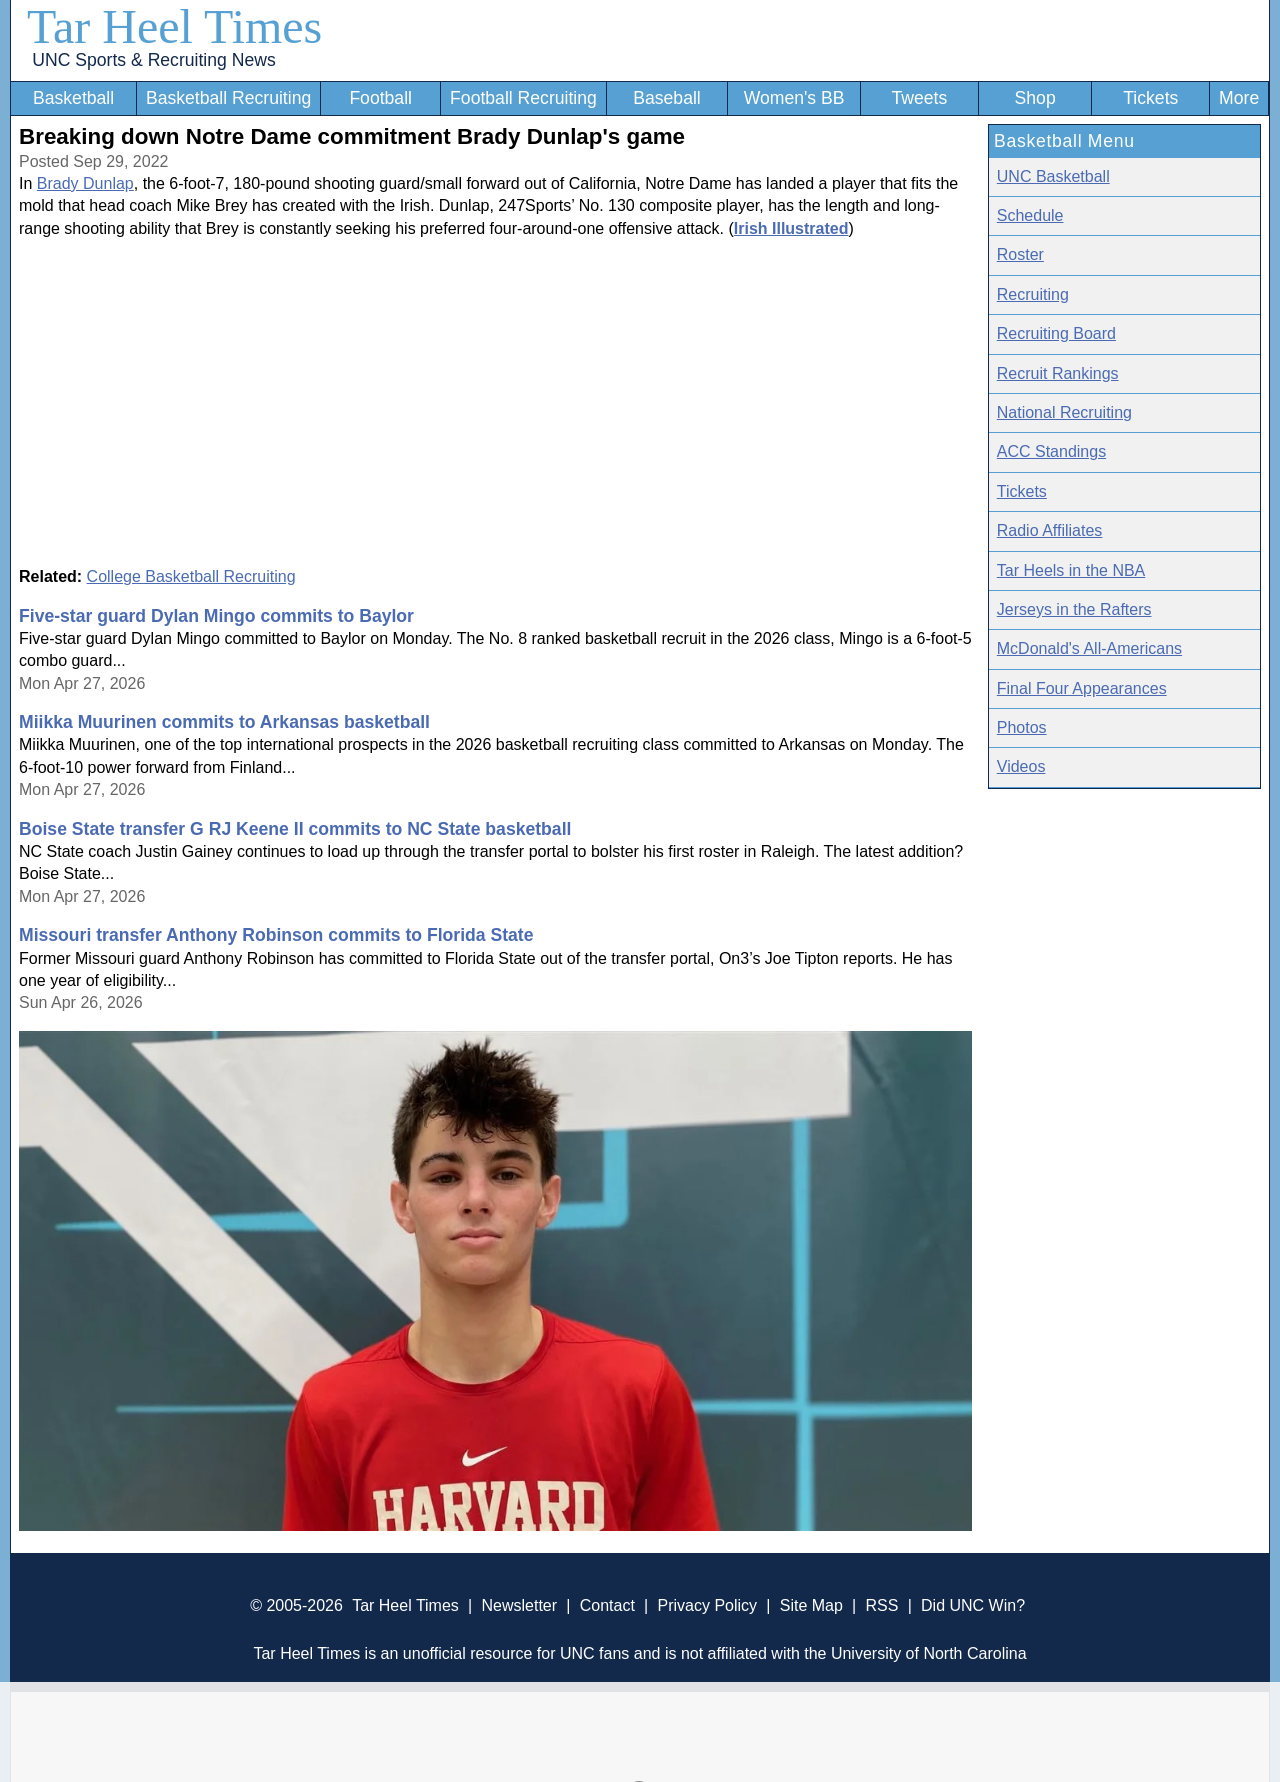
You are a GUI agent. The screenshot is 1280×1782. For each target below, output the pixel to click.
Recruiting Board (1056, 333)
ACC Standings (1051, 451)
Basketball (73, 98)
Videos (1021, 766)
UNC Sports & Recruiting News (153, 60)
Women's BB (794, 98)
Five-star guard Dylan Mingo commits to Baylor (216, 616)
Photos (1022, 727)
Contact (607, 1605)
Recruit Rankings (1058, 373)
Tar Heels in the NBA (1071, 570)
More (1239, 98)
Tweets (919, 98)
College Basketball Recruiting (191, 576)
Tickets (1150, 98)
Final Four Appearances (1082, 688)
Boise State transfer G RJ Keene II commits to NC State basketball (295, 829)
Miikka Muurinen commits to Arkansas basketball (224, 722)
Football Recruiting (523, 98)
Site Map (811, 1605)
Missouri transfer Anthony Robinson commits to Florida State (276, 935)
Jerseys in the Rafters (1074, 609)
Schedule (1030, 215)
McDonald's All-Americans (1089, 648)
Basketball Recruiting (228, 98)
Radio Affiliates (1050, 530)
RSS (881, 1605)
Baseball (667, 98)
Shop (1035, 98)
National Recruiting (1064, 412)
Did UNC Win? (973, 1605)
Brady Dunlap (85, 183)
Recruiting (1033, 294)
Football (380, 98)
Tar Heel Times (174, 26)
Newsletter (519, 1605)
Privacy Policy (707, 1605)
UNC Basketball (1053, 176)
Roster (1020, 254)
